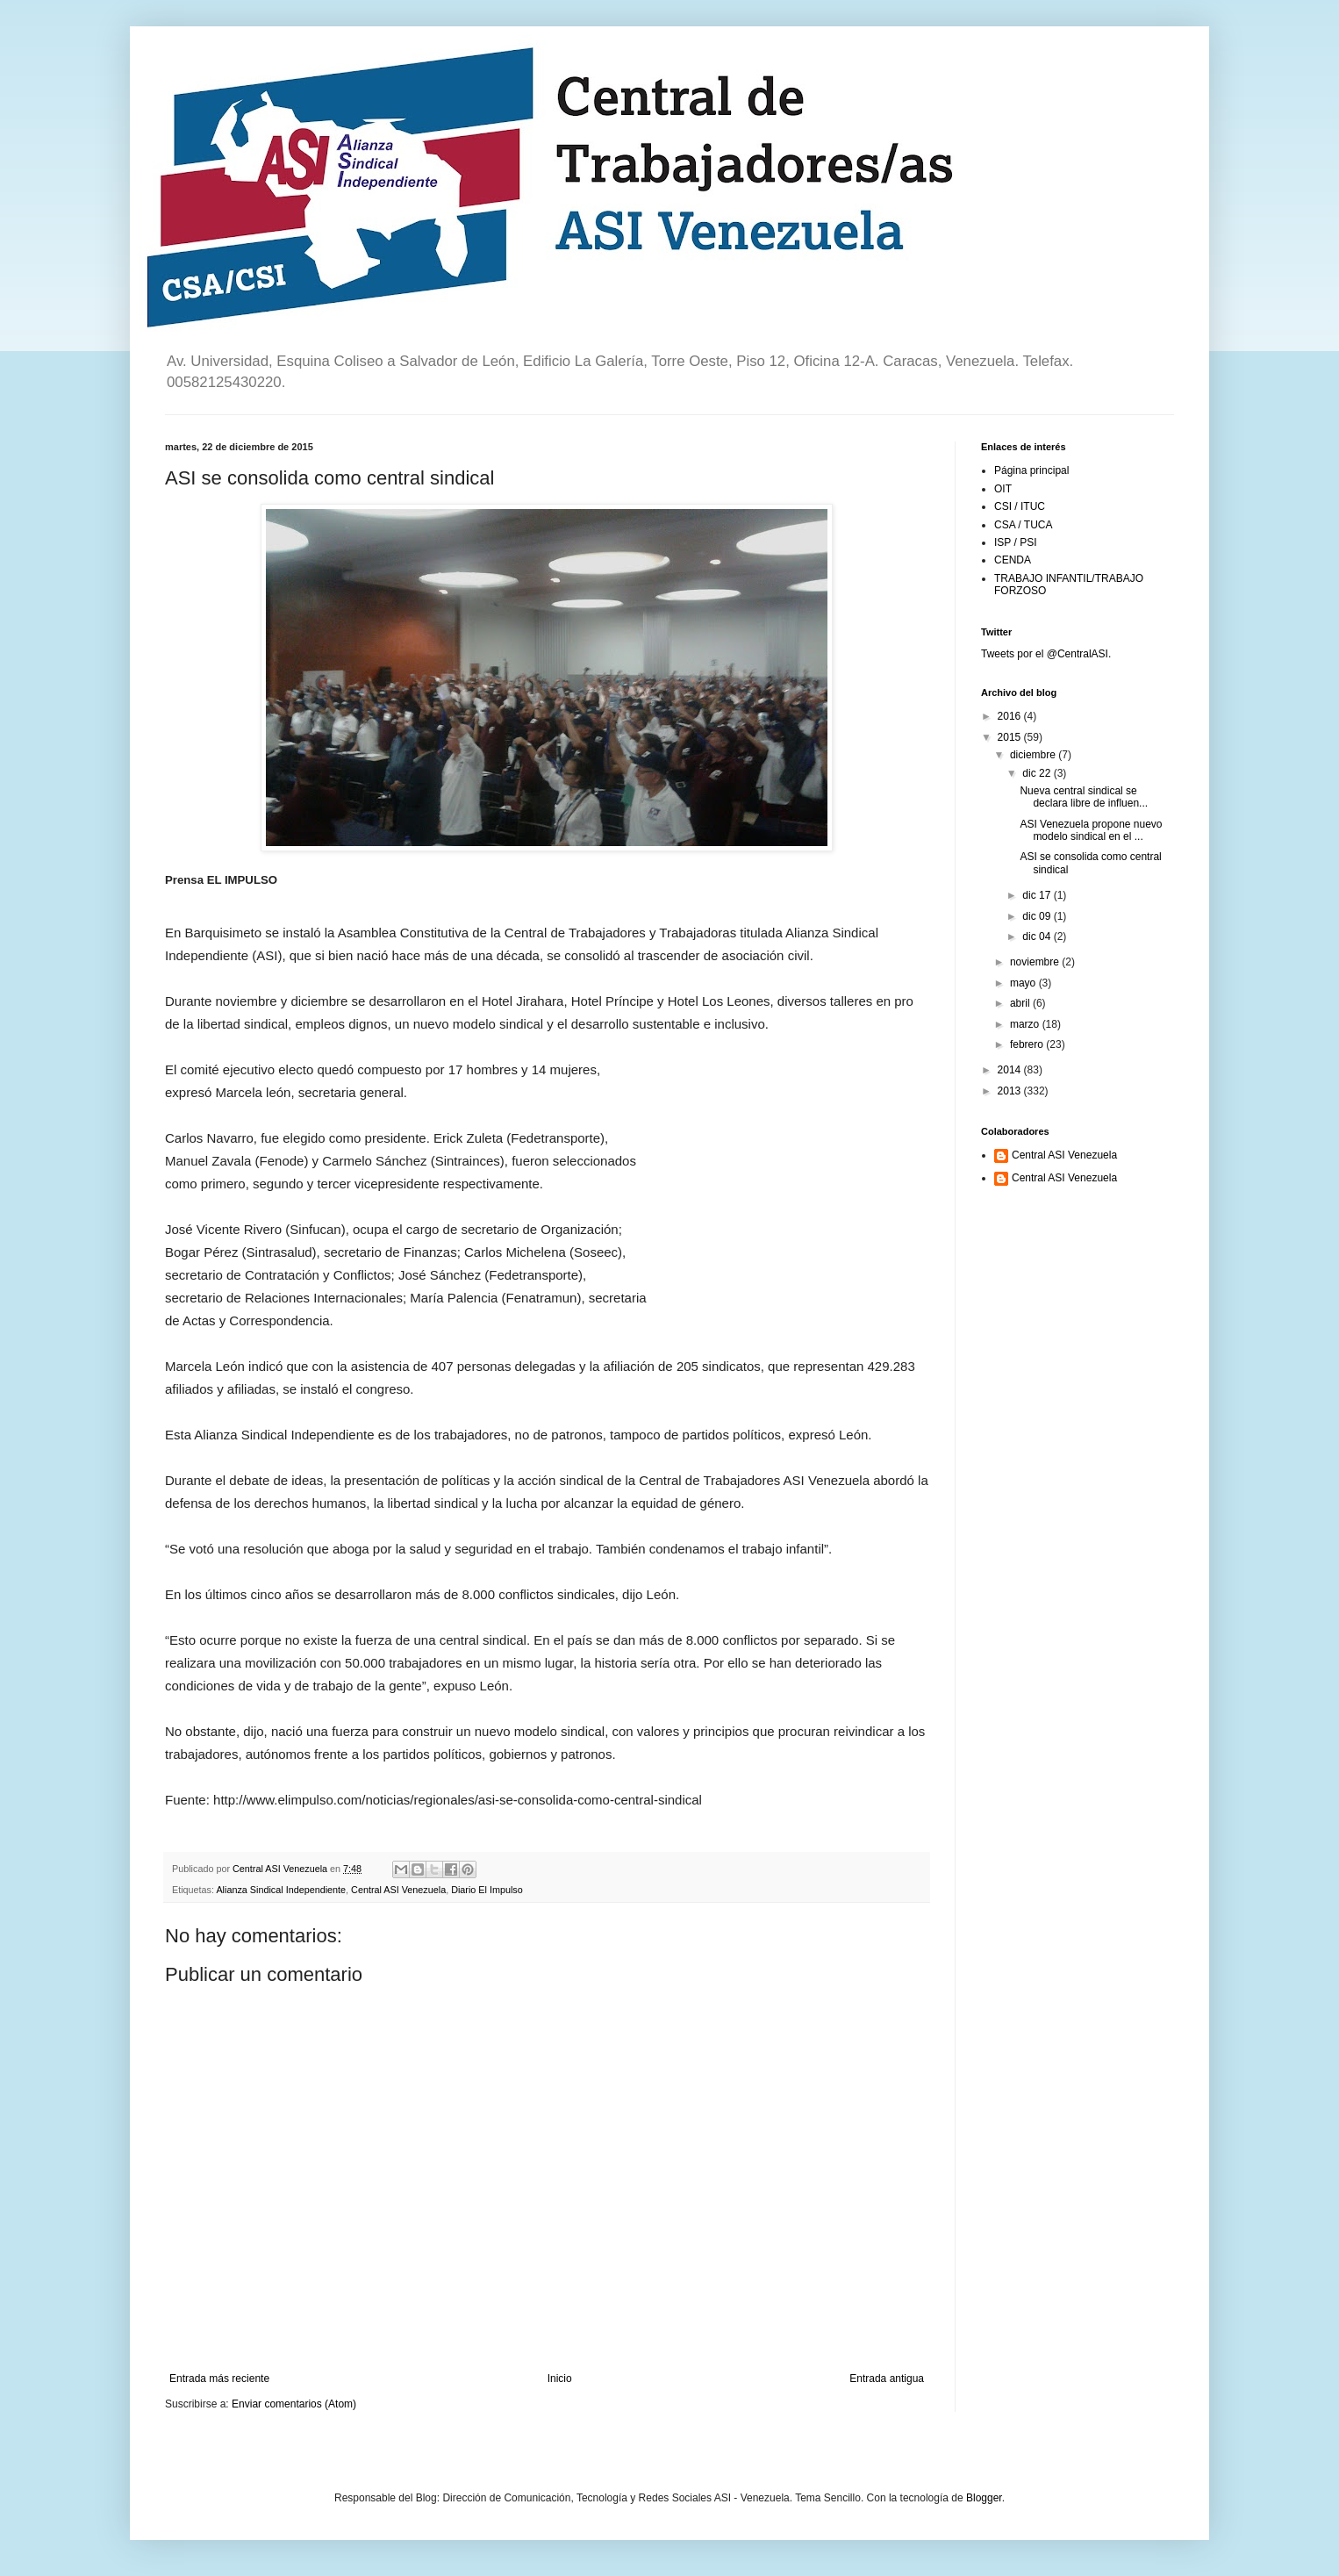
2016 (1011, 716)
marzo (1026, 1024)
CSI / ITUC (1019, 506)
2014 (1011, 1070)
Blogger (984, 2498)
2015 (1011, 737)
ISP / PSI (1015, 542)
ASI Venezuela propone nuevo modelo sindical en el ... (1091, 830)
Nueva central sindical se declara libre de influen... (1084, 797)
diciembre (1034, 755)
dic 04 (1037, 936)
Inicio (560, 2378)
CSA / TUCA (1023, 525)
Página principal (1031, 470)
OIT (1003, 489)
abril (1021, 1003)
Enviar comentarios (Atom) (294, 2404)
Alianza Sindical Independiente (281, 1889)
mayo (1024, 983)
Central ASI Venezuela (398, 1889)
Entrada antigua (886, 2378)
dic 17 (1037, 895)
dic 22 (1037, 773)
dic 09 (1037, 916)
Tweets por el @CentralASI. (1046, 654)
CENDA (1012, 560)
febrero (1028, 1044)
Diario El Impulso (487, 1889)
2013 (1011, 1091)
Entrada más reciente (219, 2378)
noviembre (1036, 962)
